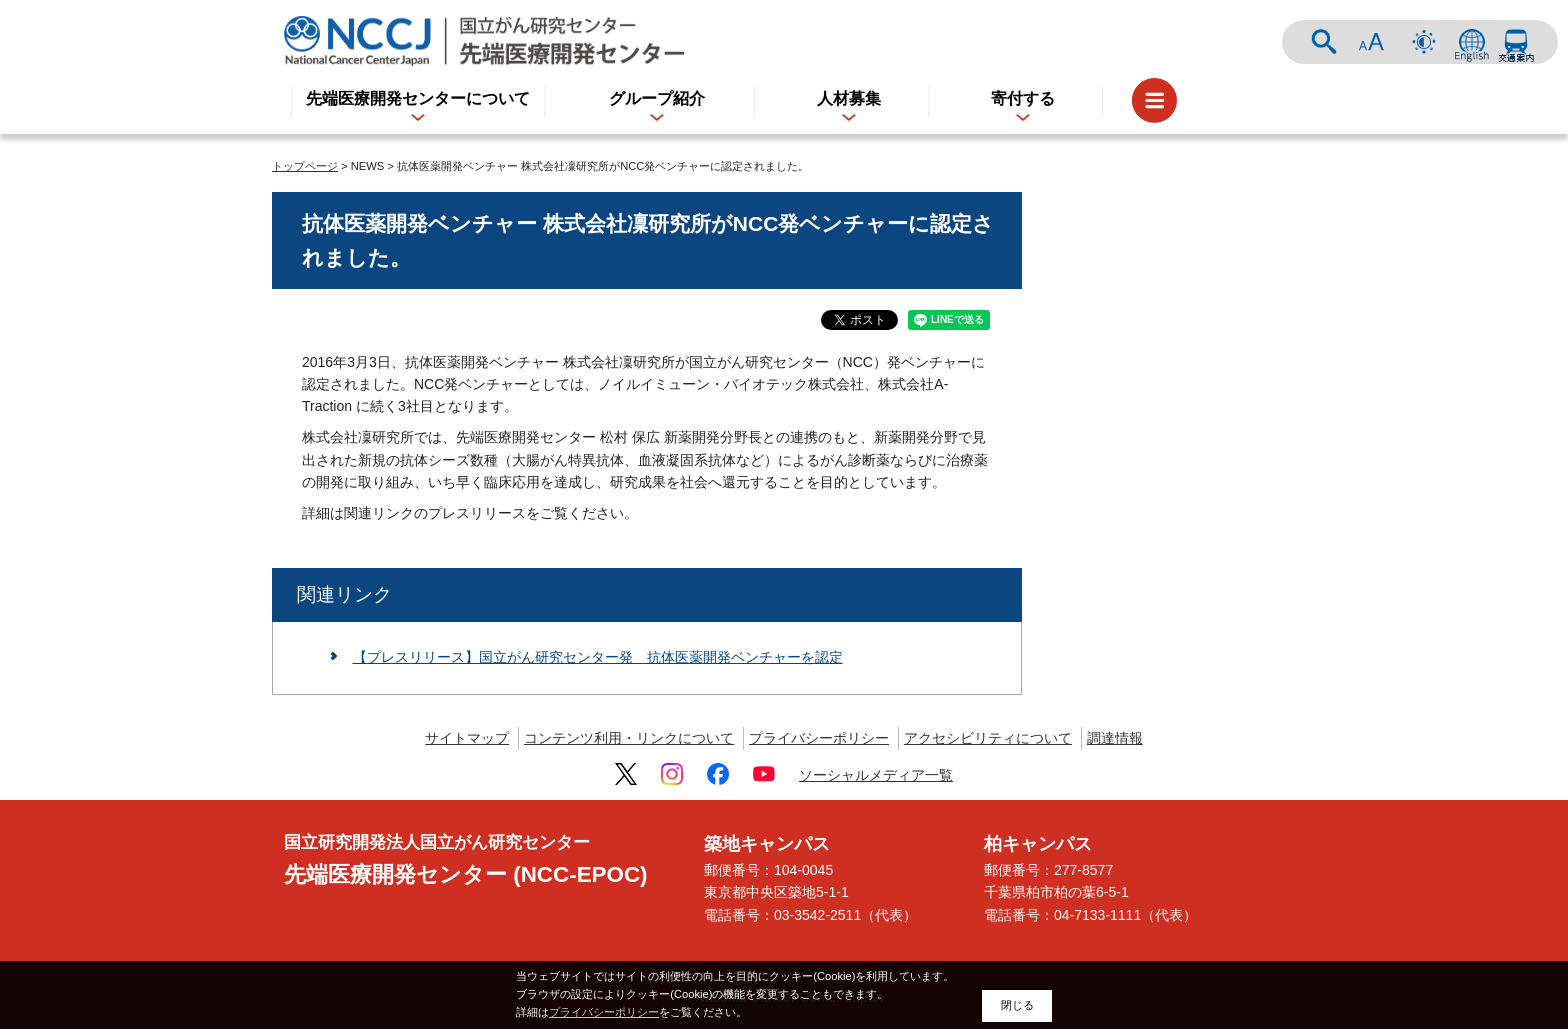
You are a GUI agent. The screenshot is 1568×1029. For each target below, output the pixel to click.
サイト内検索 (1324, 42)
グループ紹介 (657, 98)
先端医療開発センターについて (418, 98)
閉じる (1017, 1005)
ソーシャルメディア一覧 (876, 775)
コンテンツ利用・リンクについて (629, 738)
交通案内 (1516, 42)
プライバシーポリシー (819, 738)
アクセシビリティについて (988, 738)
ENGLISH (1472, 42)
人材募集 (849, 98)
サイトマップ (467, 738)
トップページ (305, 166)
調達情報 (1115, 738)
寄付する (1023, 98)
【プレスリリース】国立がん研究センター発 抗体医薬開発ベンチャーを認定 (598, 657)
